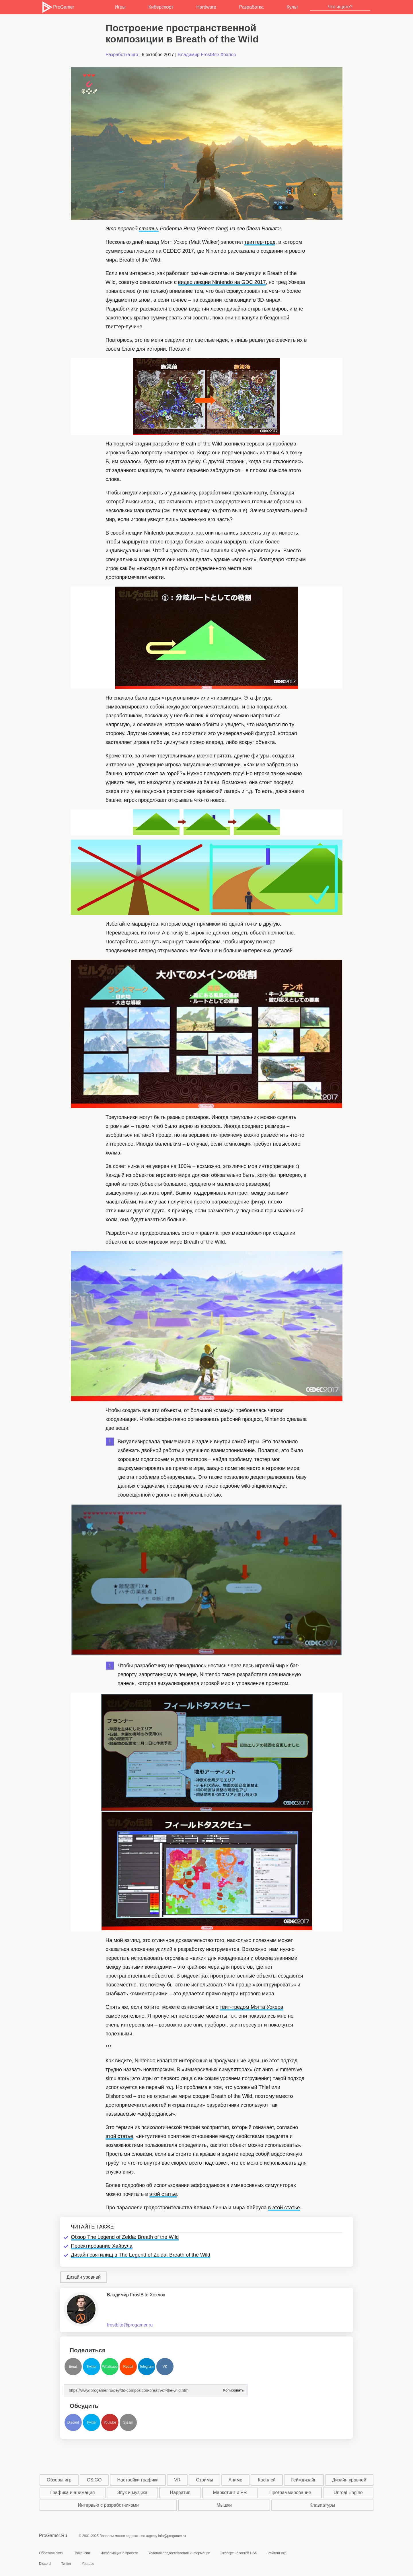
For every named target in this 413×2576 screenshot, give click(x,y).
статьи (148, 228)
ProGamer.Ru (53, 2535)
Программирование (290, 2492)
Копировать (233, 2388)
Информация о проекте (119, 2553)
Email (73, 2367)
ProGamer (58, 7)
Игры (120, 7)
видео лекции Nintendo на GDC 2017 (222, 282)
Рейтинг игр (277, 2553)
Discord (73, 2422)
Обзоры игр (59, 2479)
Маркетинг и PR (230, 2492)
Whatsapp (110, 2367)
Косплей (267, 2479)
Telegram (146, 2367)
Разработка (251, 7)
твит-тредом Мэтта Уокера (251, 2007)
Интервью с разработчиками (108, 2505)
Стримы (204, 2479)
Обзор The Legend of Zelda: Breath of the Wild (125, 2237)
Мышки (224, 2505)
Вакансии (82, 2553)
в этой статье (284, 2207)
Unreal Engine (348, 2492)
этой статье (119, 2136)
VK (165, 2367)
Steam (128, 2422)
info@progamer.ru (172, 2536)
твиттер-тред (260, 242)
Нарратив (180, 2492)
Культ (292, 7)
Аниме (235, 2479)
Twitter (91, 2367)
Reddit (128, 2367)
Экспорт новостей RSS (239, 2553)
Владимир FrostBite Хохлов (207, 54)
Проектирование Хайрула (102, 2246)
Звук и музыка (132, 2492)
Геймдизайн (304, 2479)
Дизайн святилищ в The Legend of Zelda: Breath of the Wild (140, 2255)
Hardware (206, 7)
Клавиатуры (322, 2505)
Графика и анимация (72, 2492)
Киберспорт (161, 7)
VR (177, 2479)
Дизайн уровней (84, 2277)
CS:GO (94, 2479)
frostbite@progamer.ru (130, 2324)
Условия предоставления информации (179, 2553)
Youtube (110, 2422)
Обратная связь (51, 2553)
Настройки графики (138, 2479)
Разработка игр (122, 54)
